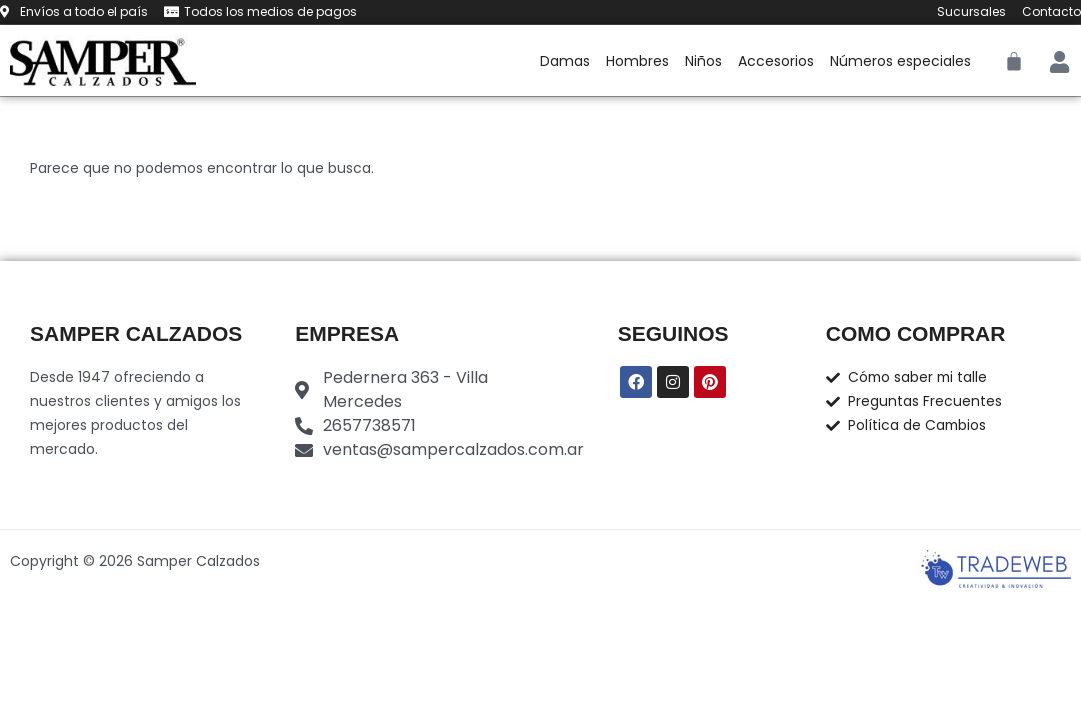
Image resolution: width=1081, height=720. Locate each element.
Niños (703, 61)
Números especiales (900, 61)
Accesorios (776, 61)
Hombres (637, 61)
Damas (565, 61)
